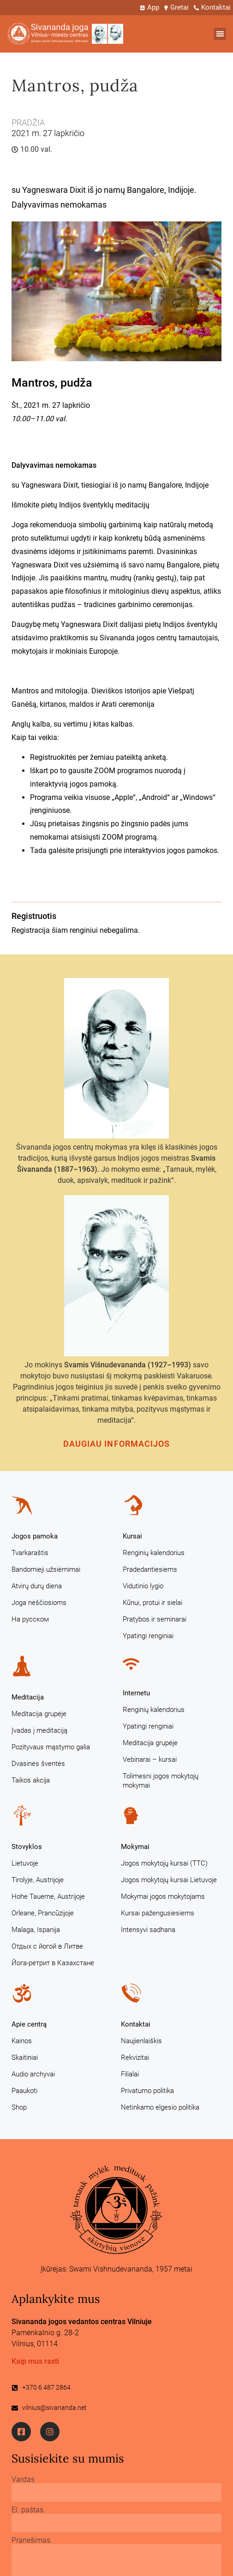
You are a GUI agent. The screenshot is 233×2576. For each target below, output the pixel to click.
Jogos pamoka (35, 1536)
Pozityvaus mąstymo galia (51, 1747)
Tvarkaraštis (30, 1553)
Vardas (23, 2479)
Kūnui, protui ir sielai (152, 1602)
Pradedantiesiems (150, 1569)
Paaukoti (24, 2091)
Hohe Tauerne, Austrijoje (48, 1896)
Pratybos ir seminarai (154, 1619)
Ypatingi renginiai (148, 1636)
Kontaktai (135, 2024)
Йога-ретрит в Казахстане (53, 1963)
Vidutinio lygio (143, 1586)
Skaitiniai (25, 2057)
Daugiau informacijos (116, 1444)
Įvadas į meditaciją (39, 1730)
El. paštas (27, 2510)
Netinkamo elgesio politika (160, 2107)
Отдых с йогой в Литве (47, 1946)
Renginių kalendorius (154, 1553)
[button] (220, 34)
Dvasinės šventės (38, 1763)
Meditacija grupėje (39, 1714)
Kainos (22, 2041)
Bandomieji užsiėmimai (46, 1569)
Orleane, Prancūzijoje (43, 1913)
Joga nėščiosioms (39, 1602)
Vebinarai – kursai (150, 1759)
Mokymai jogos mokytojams (163, 1896)
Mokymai (135, 1847)
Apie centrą (29, 2024)
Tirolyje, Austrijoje (38, 1880)
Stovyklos (27, 1847)
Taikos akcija (31, 1780)
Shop (19, 2107)
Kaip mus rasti (35, 2361)
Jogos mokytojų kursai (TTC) (164, 1863)
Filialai (130, 2074)
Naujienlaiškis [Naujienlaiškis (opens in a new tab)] (141, 2041)
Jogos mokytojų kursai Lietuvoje (169, 1880)
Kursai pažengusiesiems (157, 1913)
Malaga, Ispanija (36, 1930)
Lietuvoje (25, 1863)
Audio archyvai (33, 2074)
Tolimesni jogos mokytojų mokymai (160, 1780)
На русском (30, 1619)
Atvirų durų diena (37, 1586)
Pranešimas (31, 2540)
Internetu (136, 1693)
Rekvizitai (135, 2057)
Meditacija (28, 1697)
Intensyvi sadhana (148, 1930)
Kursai (132, 1536)
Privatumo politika (147, 2091)
